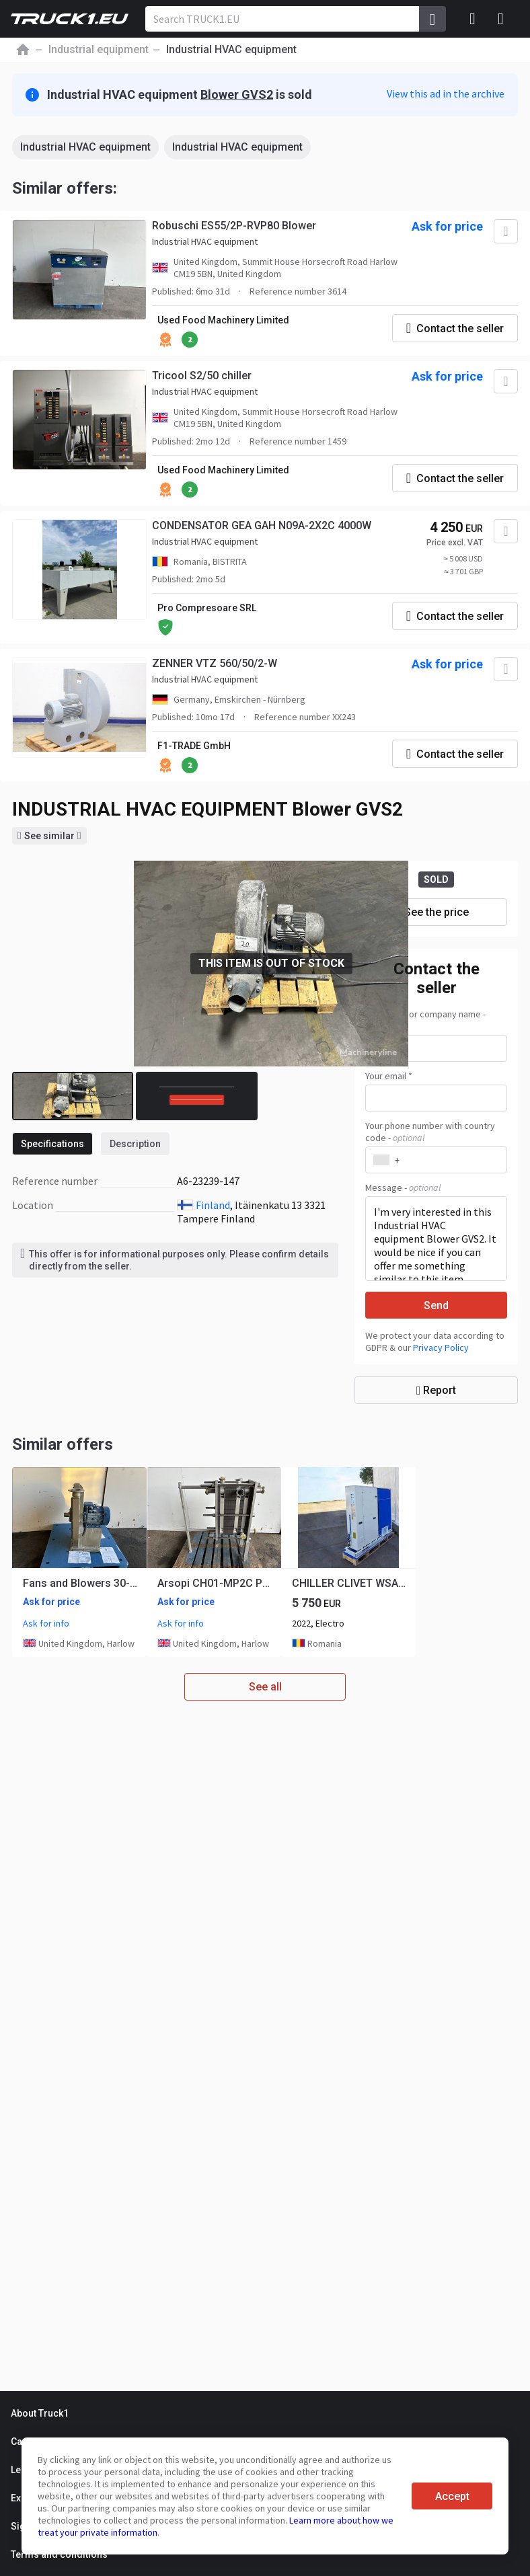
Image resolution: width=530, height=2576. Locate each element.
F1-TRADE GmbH (194, 745)
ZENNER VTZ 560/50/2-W (214, 663)
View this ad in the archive (445, 93)
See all (265, 1686)
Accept (452, 2496)
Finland (213, 1205)
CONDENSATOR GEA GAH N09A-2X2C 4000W (261, 525)
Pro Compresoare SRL (206, 607)
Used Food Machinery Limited (223, 320)
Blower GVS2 (236, 94)
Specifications (52, 1143)
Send (436, 1305)
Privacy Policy (441, 1347)
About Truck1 (40, 2413)
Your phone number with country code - (430, 1132)
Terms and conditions (59, 2554)
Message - (403, 1187)
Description (135, 1143)
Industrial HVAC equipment (85, 147)
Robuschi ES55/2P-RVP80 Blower (234, 225)
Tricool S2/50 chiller (202, 375)
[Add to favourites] (506, 231)
